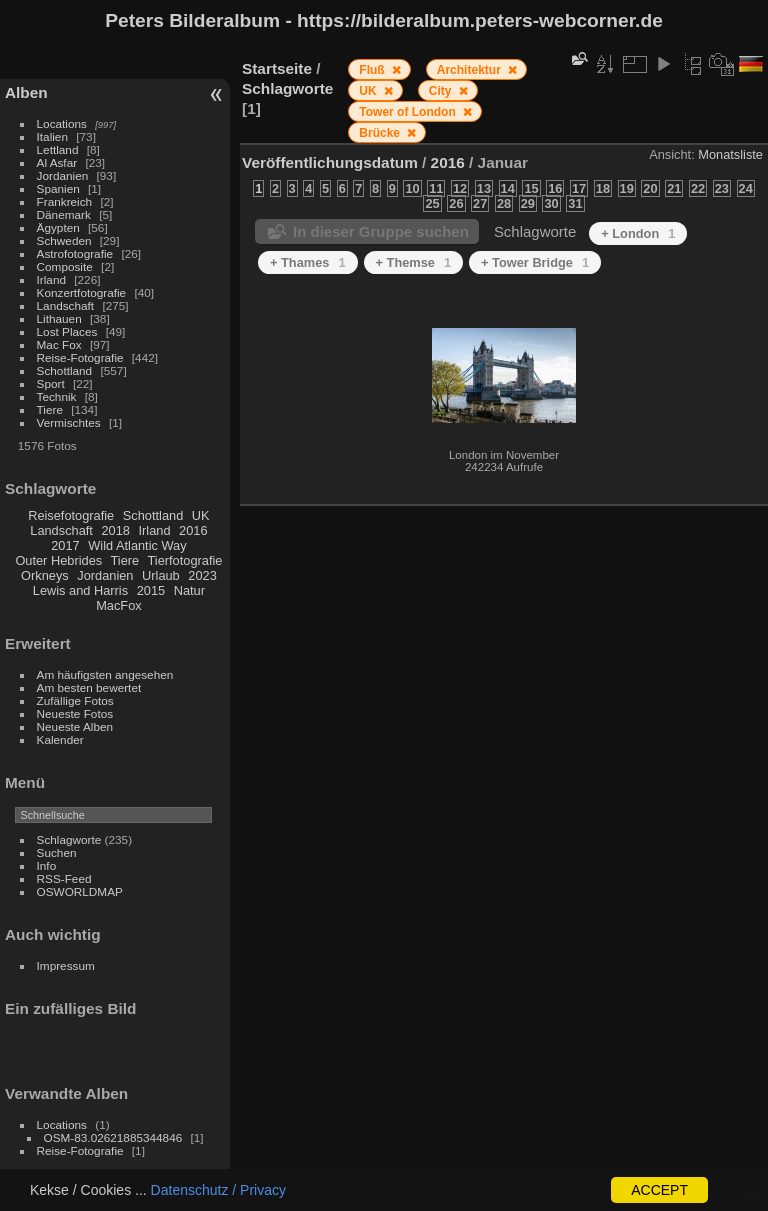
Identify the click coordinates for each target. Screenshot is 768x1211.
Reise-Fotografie (80, 357)
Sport (51, 383)
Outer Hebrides (58, 560)
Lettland (58, 149)
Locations (62, 123)
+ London (638, 233)
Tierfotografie (185, 560)
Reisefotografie (71, 515)
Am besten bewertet (89, 687)
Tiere (50, 409)
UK (201, 515)
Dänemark (64, 214)
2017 (65, 545)
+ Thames (308, 262)
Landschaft (66, 305)
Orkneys (45, 575)
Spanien (58, 188)
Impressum (66, 965)
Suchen (57, 852)
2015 (151, 590)
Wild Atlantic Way (137, 545)
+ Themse (414, 262)
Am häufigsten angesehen (105, 674)
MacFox (119, 605)
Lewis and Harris (80, 590)
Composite (65, 266)
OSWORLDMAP (80, 891)
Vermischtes (69, 422)
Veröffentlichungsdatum (330, 162)
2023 (202, 575)
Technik (57, 396)
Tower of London (409, 112)
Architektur (470, 70)
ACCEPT (659, 1190)
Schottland (65, 370)
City (442, 91)
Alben (26, 92)
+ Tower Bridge (535, 262)
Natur (189, 590)
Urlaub (161, 575)
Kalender (60, 739)
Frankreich (65, 201)
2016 (193, 530)
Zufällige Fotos (75, 700)
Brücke (381, 133)
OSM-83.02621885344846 (113, 1137)
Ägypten (58, 227)
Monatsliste (730, 154)
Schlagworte (69, 839)
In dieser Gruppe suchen (381, 231)
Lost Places (67, 331)
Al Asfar (57, 162)
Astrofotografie (75, 253)
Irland (51, 279)
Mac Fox (59, 344)
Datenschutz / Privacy (218, 1190)
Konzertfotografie (82, 292)
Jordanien (63, 175)
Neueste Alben (75, 726)
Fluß (373, 70)
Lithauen (59, 318)
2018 (115, 530)
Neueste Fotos (75, 713)
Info (47, 865)
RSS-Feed (64, 878)
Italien (52, 136)
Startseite (277, 68)
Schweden (64, 240)
